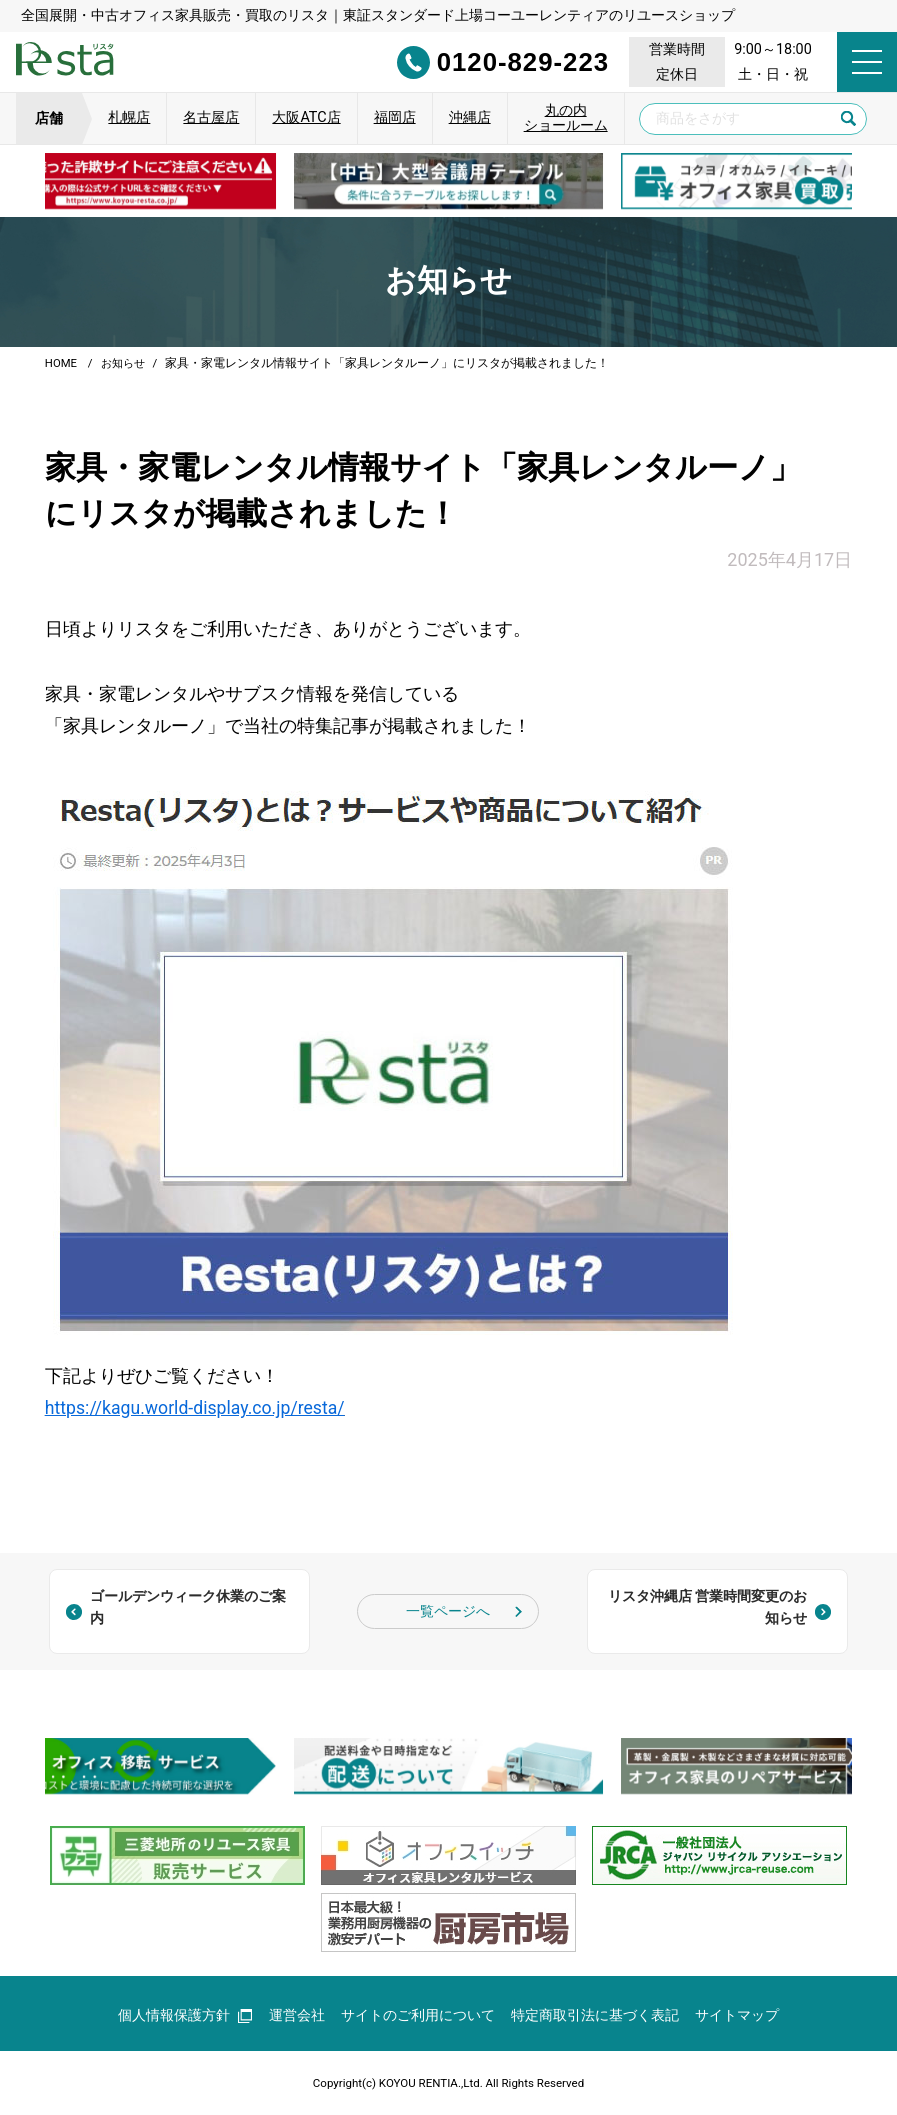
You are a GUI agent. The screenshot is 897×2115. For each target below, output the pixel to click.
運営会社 (297, 2013)
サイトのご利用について (418, 2013)
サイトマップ (737, 2013)
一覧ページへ (448, 1609)
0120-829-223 (478, 62)
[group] (448, 181)
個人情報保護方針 (185, 2013)
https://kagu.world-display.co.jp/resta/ (198, 1406)
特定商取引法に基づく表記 (595, 2013)
